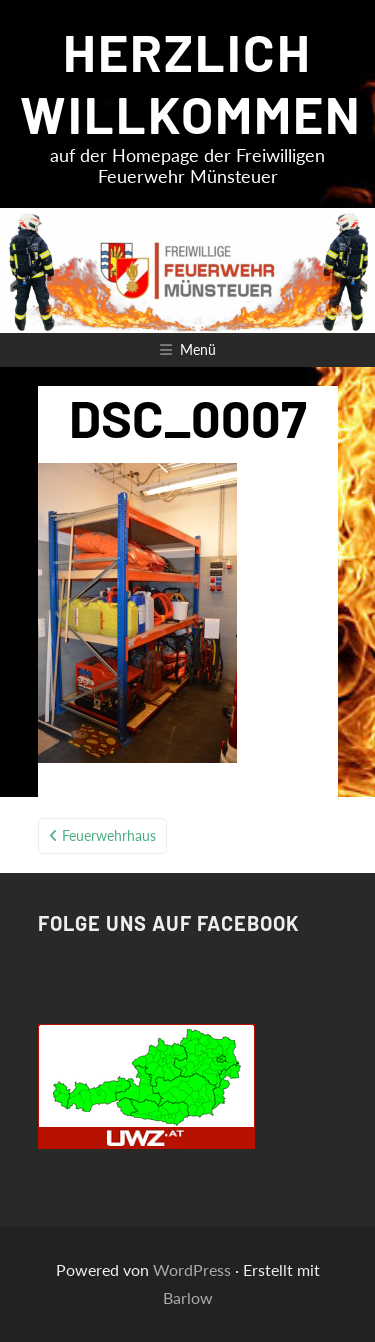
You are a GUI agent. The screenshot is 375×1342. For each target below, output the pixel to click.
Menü (198, 349)
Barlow (188, 1297)
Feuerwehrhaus (109, 835)
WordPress (192, 1269)
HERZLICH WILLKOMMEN (191, 82)
